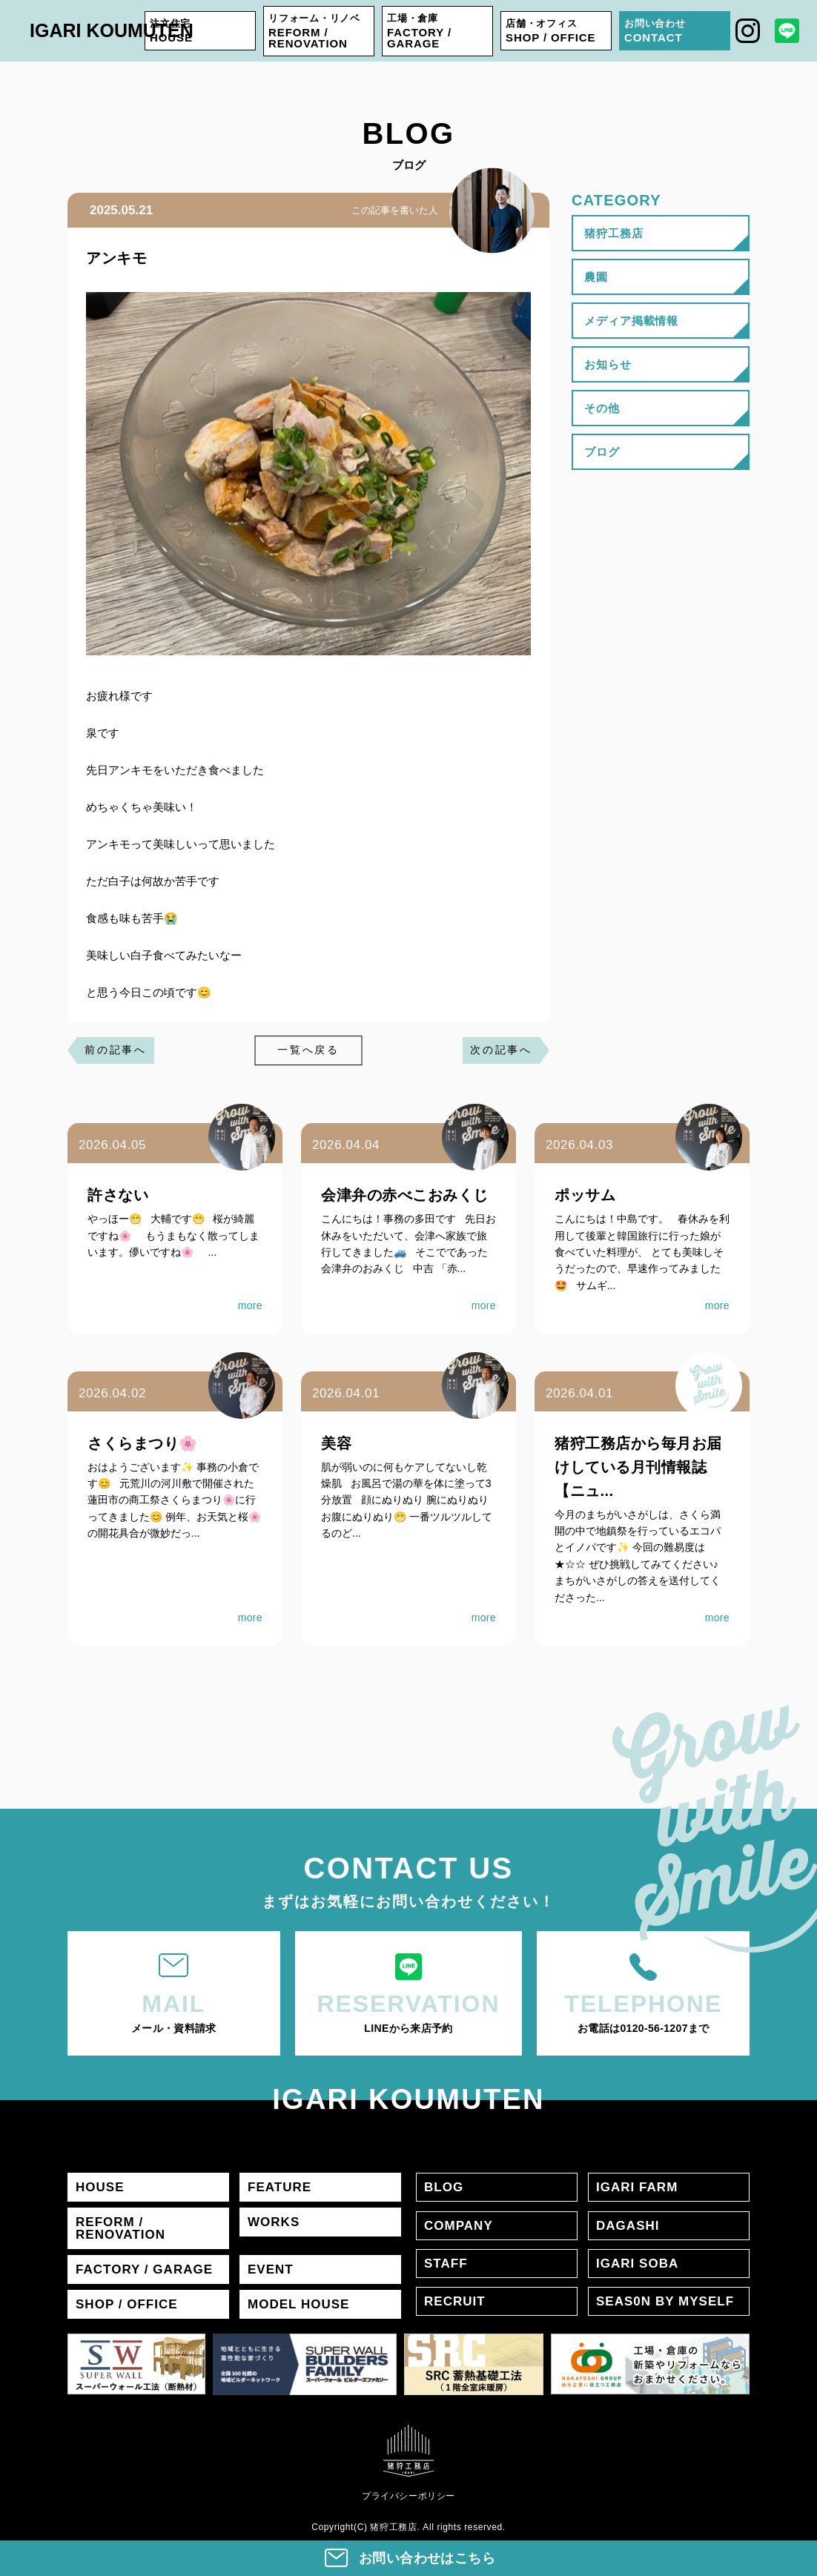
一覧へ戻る (308, 1050)
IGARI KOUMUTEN (112, 30)
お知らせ (608, 364)
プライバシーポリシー (408, 2496)
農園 (596, 277)
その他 (602, 408)
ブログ (602, 452)
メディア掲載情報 (631, 320)
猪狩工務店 (614, 233)
